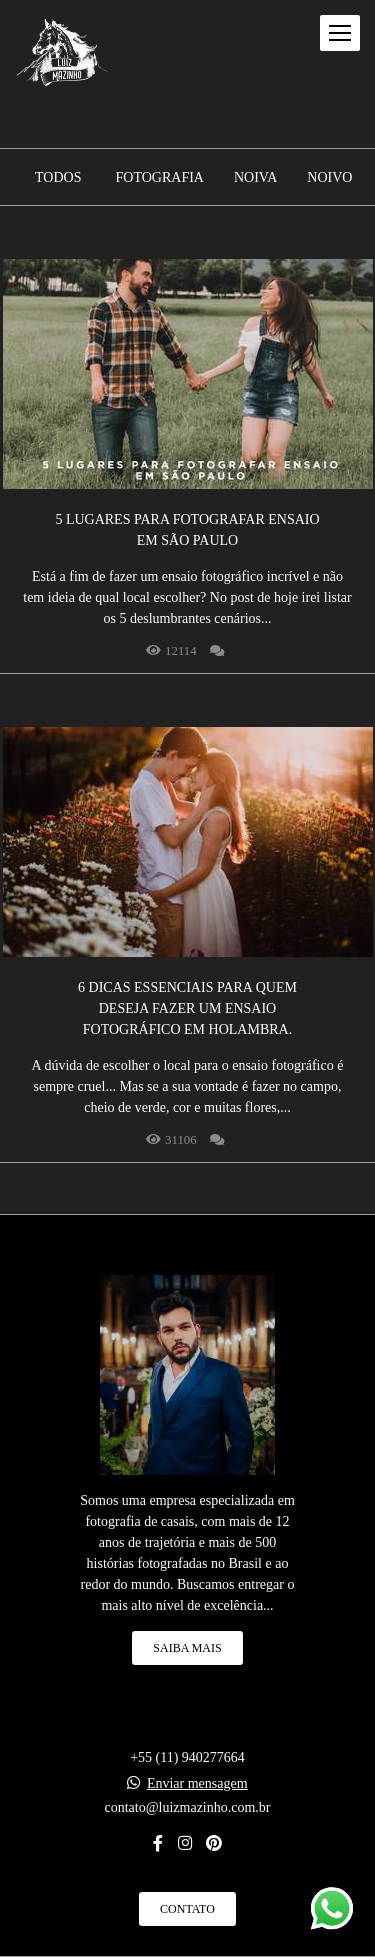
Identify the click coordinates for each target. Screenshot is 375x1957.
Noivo (329, 178)
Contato (187, 1909)
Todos (58, 178)
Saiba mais (187, 1648)
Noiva (255, 178)
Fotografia (160, 178)
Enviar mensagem (197, 1784)
